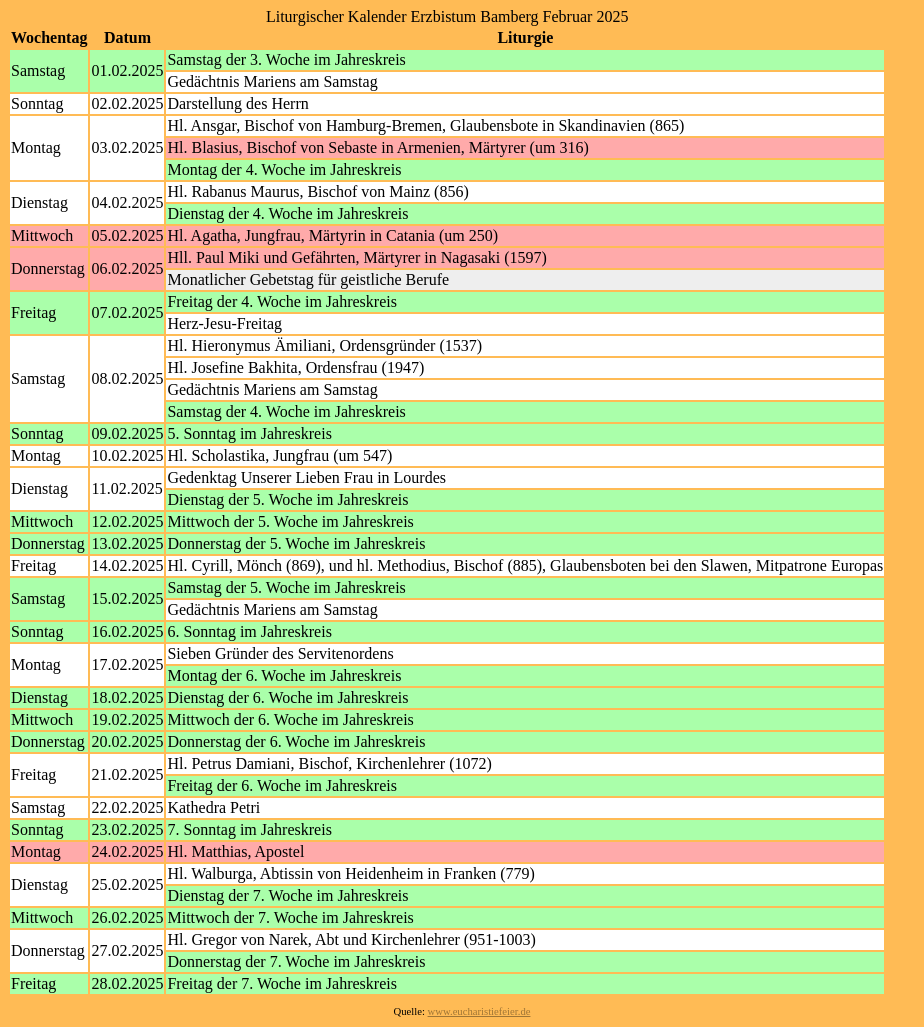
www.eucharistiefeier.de (479, 1011)
